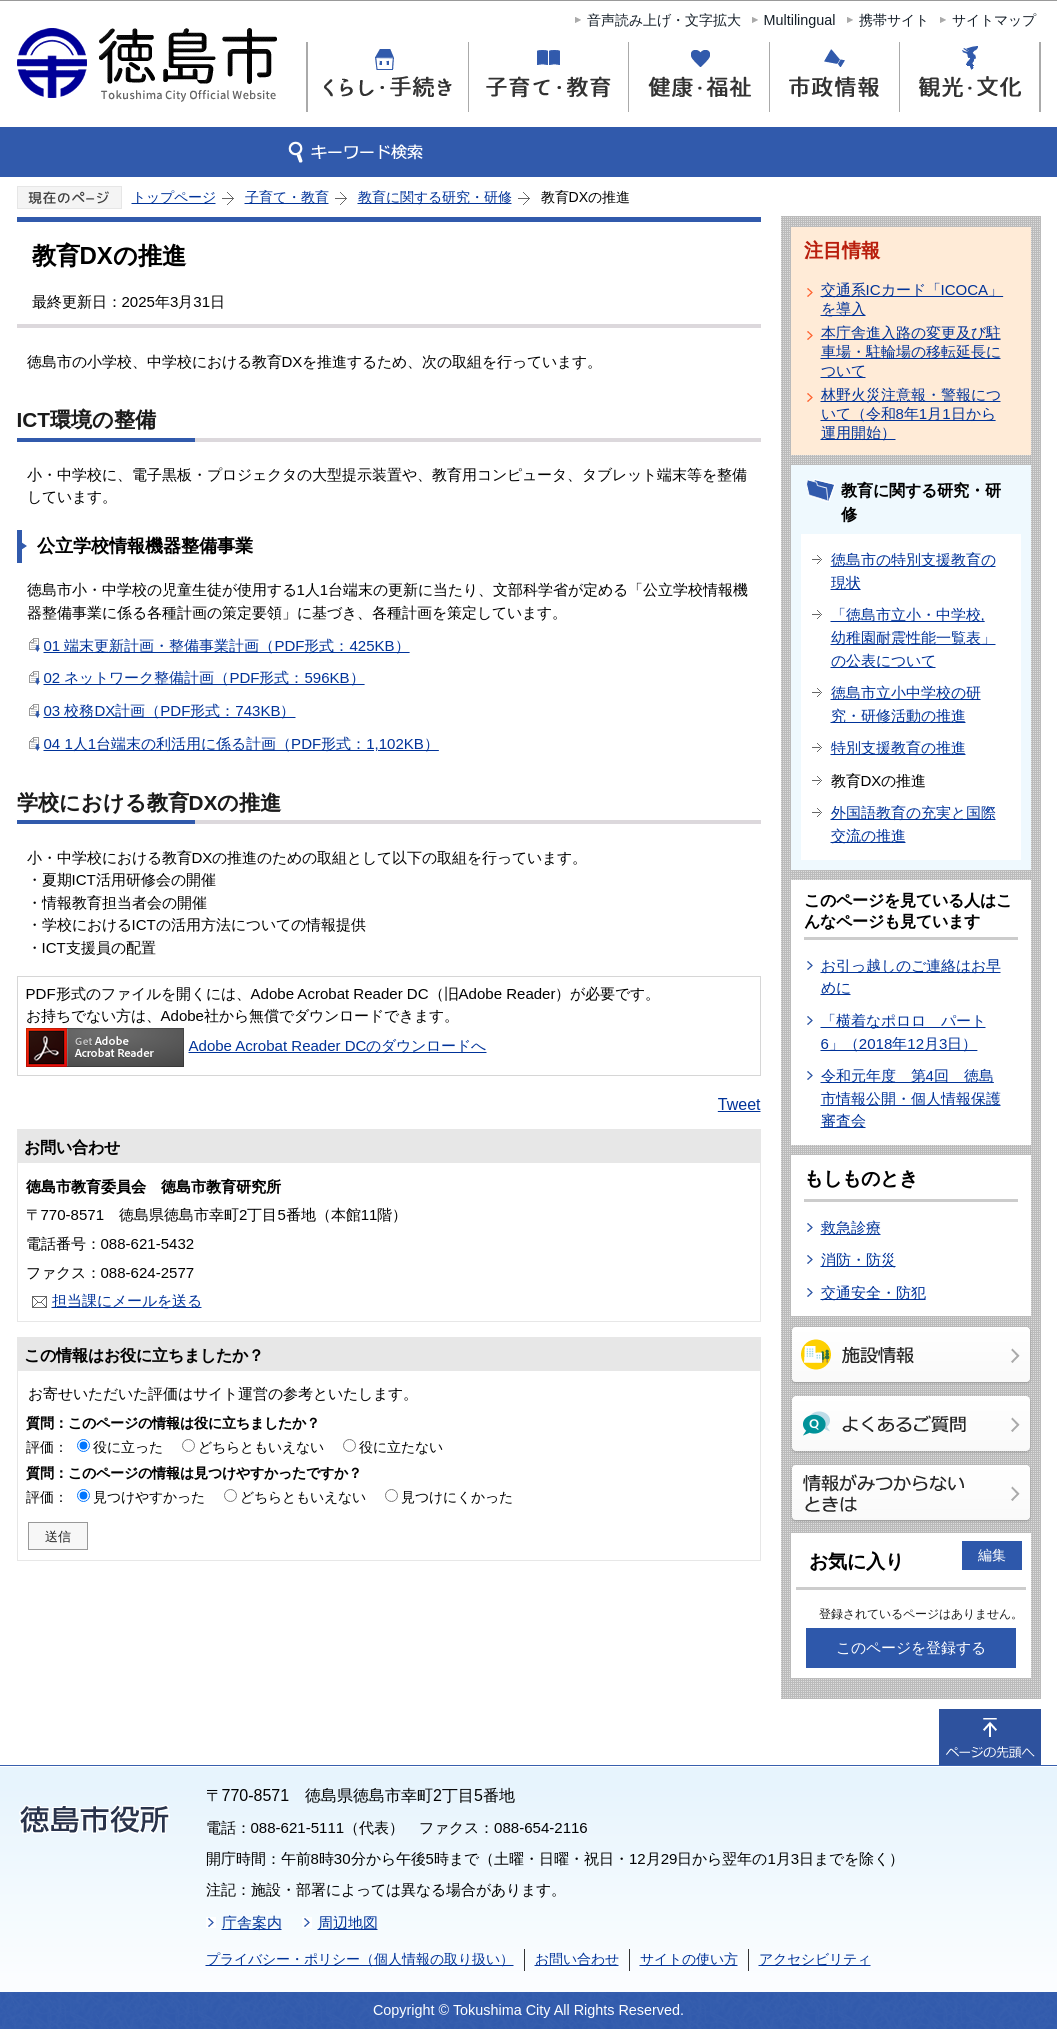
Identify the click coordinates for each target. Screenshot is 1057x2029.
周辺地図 (348, 1922)
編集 (992, 1555)
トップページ (174, 197)
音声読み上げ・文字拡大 (664, 20)
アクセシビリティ (815, 1959)
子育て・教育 (287, 197)
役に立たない (401, 1447)
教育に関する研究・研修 (435, 197)
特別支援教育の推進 (898, 747)
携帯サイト (894, 20)
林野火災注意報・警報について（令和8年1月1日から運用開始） (911, 413)
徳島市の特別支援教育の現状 (913, 571)
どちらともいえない (261, 1447)
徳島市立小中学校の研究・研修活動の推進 (906, 704)
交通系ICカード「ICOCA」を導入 (912, 299)
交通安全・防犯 (873, 1292)
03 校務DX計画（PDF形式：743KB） (170, 710)
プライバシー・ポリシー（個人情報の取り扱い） (360, 1959)
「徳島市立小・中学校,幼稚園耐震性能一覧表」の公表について (913, 637)
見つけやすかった (149, 1497)
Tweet (739, 1104)
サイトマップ (994, 20)
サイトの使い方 (689, 1959)
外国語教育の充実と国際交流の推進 (913, 824)
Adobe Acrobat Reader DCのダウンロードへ (256, 1045)
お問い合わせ (577, 1959)
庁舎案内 (252, 1922)
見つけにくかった (457, 1497)
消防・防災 (858, 1259)
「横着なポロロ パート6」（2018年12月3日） (903, 1032)
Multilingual (800, 20)
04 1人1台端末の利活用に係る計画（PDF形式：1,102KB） (241, 743)
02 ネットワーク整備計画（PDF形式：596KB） (204, 677)
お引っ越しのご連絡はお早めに (911, 977)
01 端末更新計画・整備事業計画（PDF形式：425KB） (227, 645)
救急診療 (851, 1227)
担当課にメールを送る (127, 1300)
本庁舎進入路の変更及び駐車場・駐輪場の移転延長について (911, 351)
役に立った (128, 1447)
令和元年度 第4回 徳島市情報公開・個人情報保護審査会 (911, 1098)
